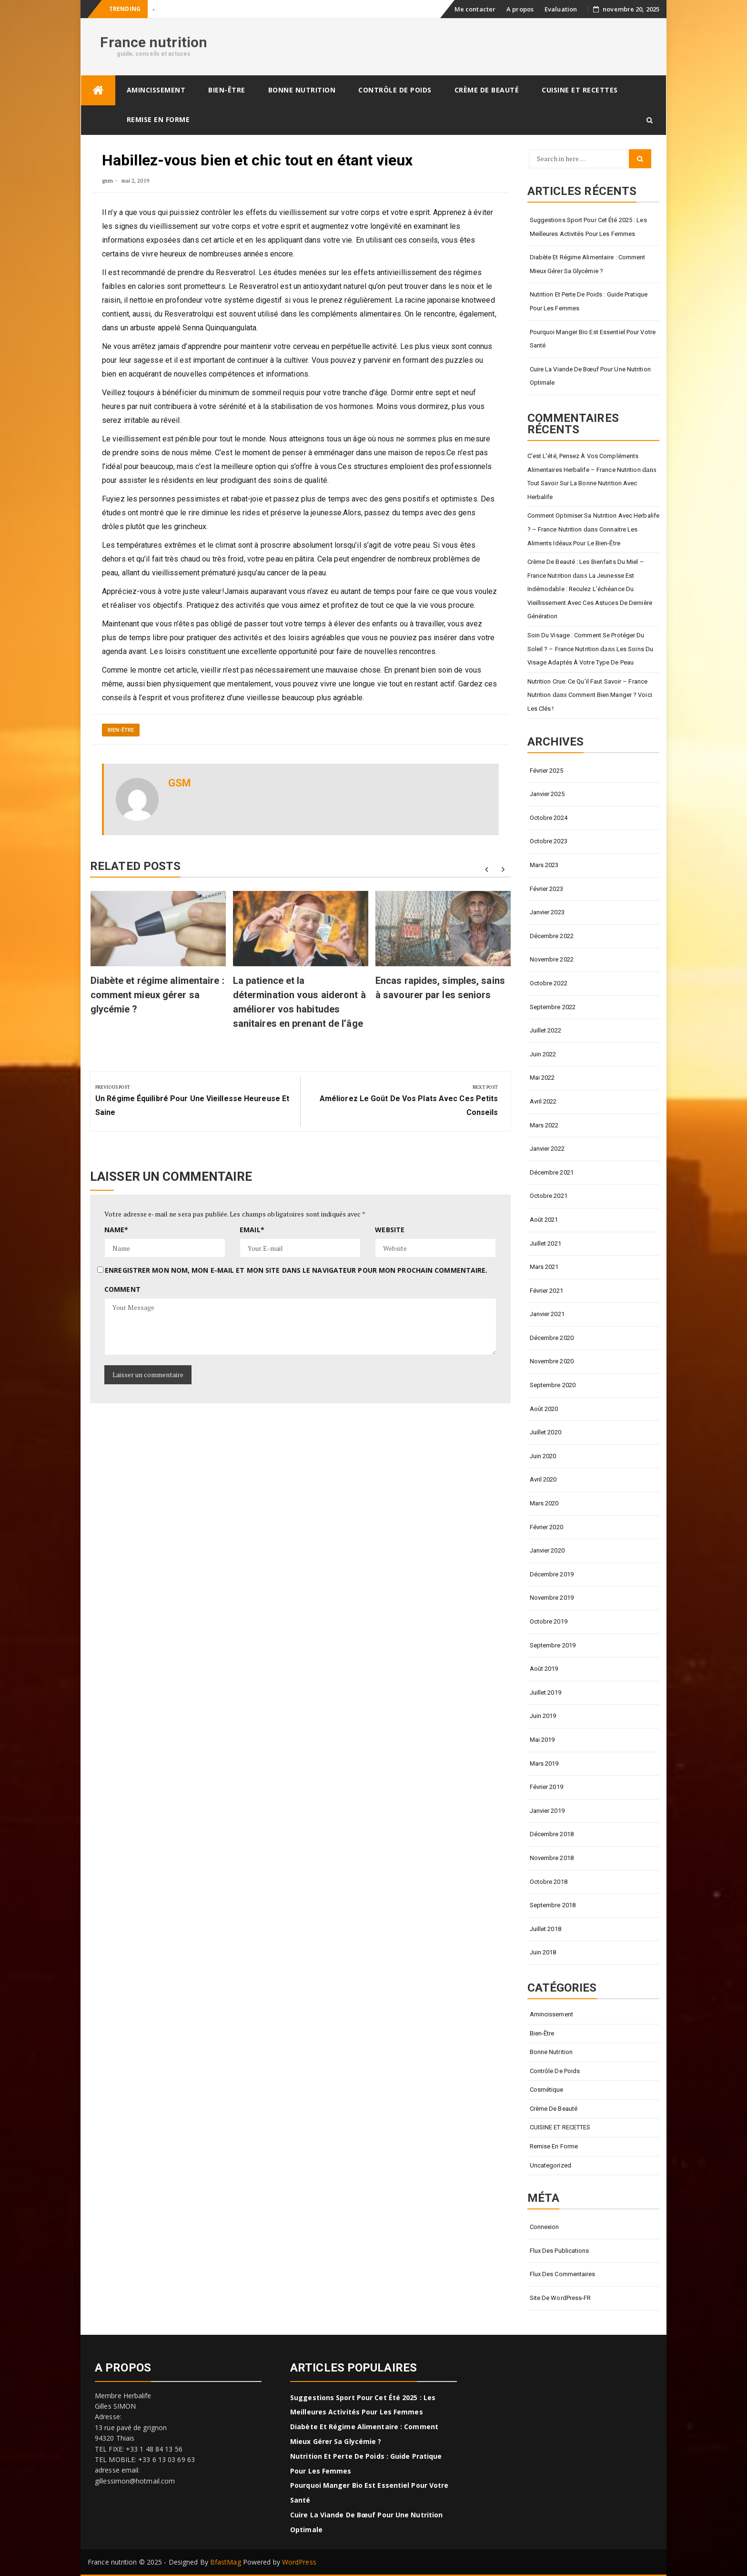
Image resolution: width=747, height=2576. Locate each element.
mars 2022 (544, 1125)
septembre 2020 (552, 1385)
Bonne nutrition (302, 89)
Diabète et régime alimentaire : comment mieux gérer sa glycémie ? (157, 995)
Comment (122, 1289)
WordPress (299, 2561)
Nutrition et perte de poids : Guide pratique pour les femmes (588, 301)
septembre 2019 (552, 1645)
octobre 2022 (548, 983)
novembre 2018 (552, 1857)
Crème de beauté (486, 89)
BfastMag (225, 2561)
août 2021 (544, 1219)
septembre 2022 (552, 1007)
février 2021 (546, 1290)
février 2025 (546, 770)
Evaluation (561, 9)
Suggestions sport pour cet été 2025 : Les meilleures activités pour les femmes (588, 226)
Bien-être (226, 89)
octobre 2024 (548, 817)
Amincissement (156, 89)
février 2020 (546, 1527)
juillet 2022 (545, 1030)
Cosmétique (547, 2089)
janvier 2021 (547, 1314)
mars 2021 (544, 1266)
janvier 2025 (547, 793)
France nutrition (153, 42)
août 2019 (544, 1668)
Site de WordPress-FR (560, 2297)
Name (116, 1229)
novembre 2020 (552, 1361)
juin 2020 (543, 1456)
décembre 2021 (552, 1172)
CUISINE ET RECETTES (580, 89)
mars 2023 (544, 865)
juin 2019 (543, 1715)
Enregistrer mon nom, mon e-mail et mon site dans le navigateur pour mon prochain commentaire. (296, 1270)
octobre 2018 (548, 1881)
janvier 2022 (547, 1148)
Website (389, 1229)
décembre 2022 (552, 936)
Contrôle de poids (395, 89)
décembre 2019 (552, 1574)
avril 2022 (543, 1101)
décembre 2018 (552, 1834)
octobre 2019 (548, 1621)
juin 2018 (543, 1952)
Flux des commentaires (563, 2274)
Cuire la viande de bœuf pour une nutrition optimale (590, 376)
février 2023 (546, 888)
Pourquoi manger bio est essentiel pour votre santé (593, 338)
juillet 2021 (545, 1243)
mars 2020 (544, 1503)
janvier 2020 (547, 1550)
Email (252, 1229)
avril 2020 (543, 1479)
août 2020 (544, 1408)
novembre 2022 (552, 959)
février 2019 (546, 1786)
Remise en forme (158, 119)
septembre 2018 (552, 1905)
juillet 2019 (545, 1692)
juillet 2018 (545, 1928)
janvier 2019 (547, 1810)
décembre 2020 (552, 1337)
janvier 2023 (547, 912)
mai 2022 (542, 1077)
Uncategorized (550, 2165)
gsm (107, 180)
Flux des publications (559, 2250)
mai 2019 (542, 1739)
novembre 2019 (552, 1597)
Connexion (544, 2226)
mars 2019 (544, 1763)
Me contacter (474, 9)
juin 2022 (543, 1054)
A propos (520, 9)
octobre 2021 (548, 1195)
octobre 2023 (548, 841)
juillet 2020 (545, 1432)
